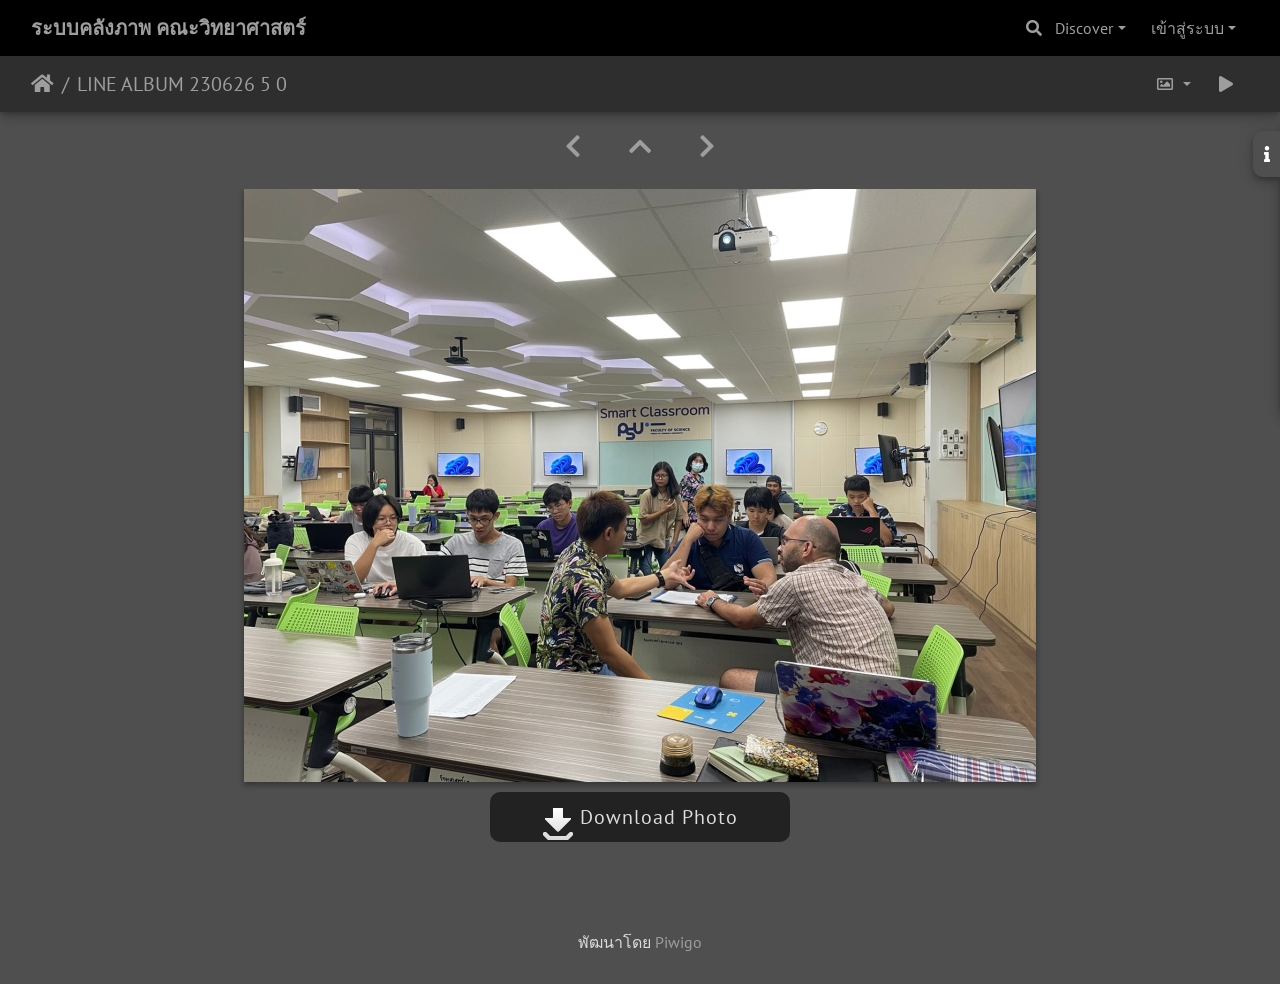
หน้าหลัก (42, 84)
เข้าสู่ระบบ (1187, 28)
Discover (1084, 28)
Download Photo (640, 817)
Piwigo (678, 942)
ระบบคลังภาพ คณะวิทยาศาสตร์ (168, 28)
